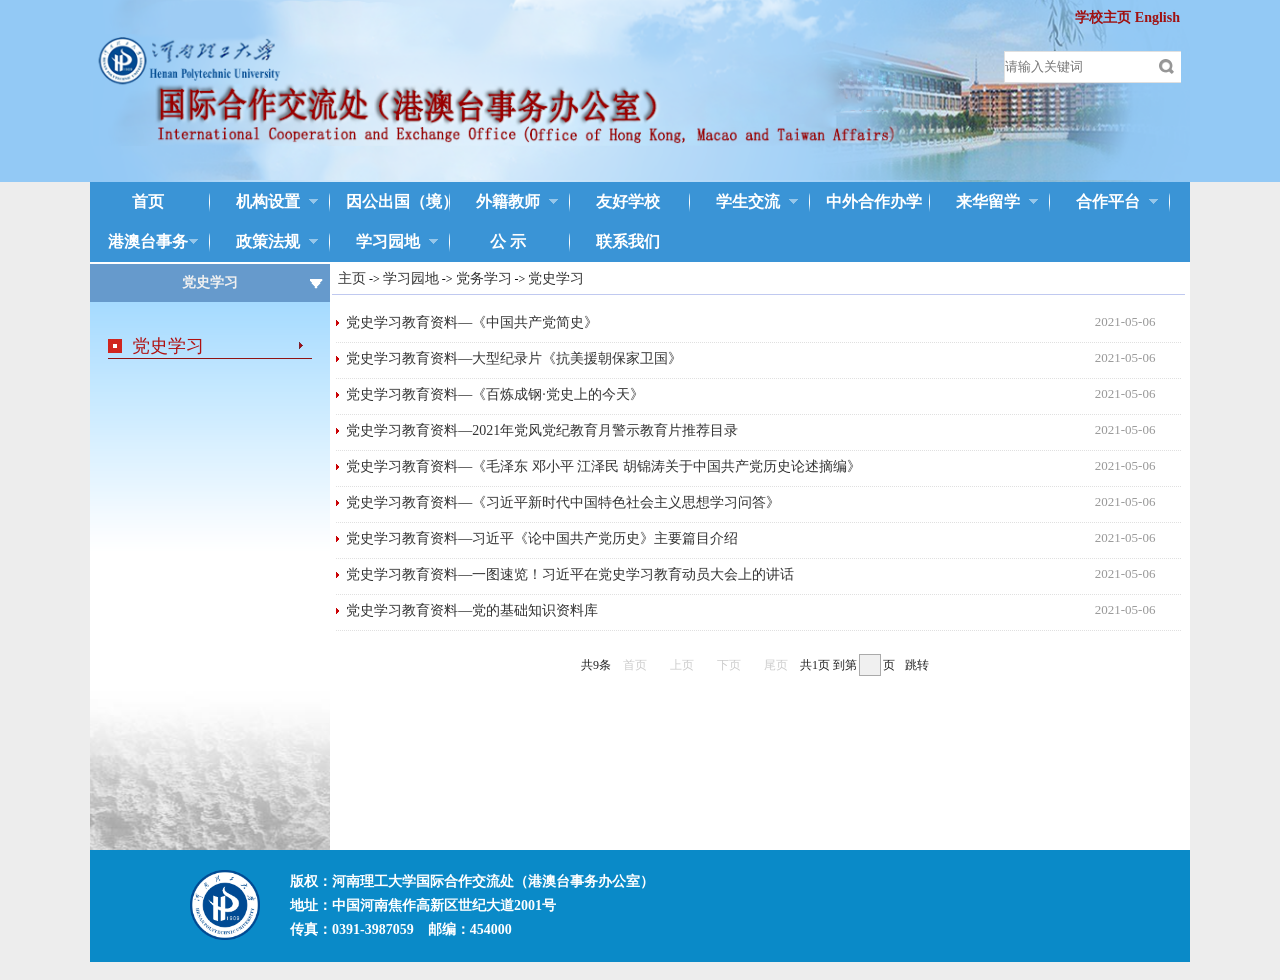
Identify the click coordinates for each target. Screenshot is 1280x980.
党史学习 (168, 346)
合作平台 (1104, 203)
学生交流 (744, 203)
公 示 (508, 241)
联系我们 (628, 241)
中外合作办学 (866, 203)
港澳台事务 (144, 243)
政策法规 (264, 243)
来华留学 (984, 203)
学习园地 (384, 243)
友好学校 (628, 201)
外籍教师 (504, 203)
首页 (148, 201)
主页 (352, 278)
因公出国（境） (387, 203)
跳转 (917, 665)
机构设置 (264, 203)
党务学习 (484, 278)
